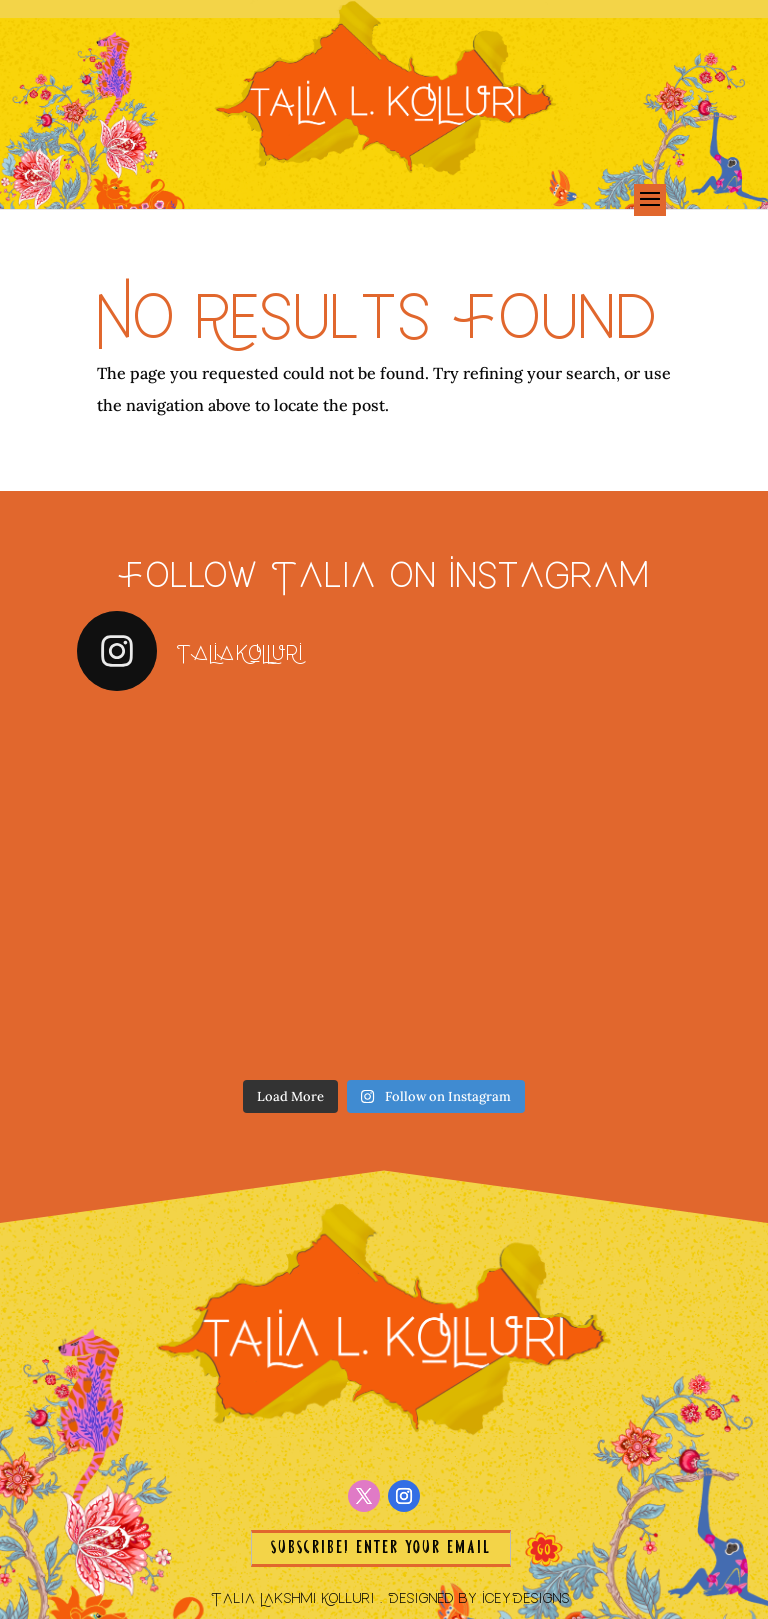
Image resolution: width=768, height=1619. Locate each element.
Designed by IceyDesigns (479, 1597)
